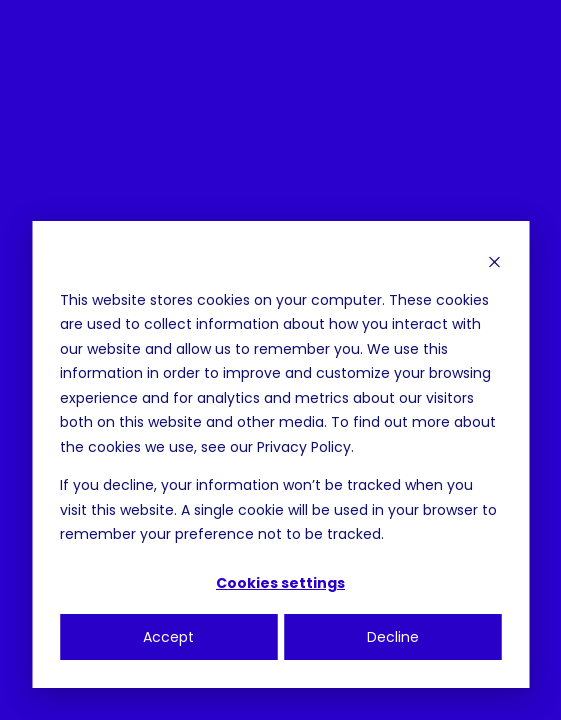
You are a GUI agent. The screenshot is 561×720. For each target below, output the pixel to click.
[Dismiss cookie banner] (494, 261)
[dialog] (280, 454)
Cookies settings (280, 583)
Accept (168, 637)
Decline (393, 637)
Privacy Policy (304, 447)
